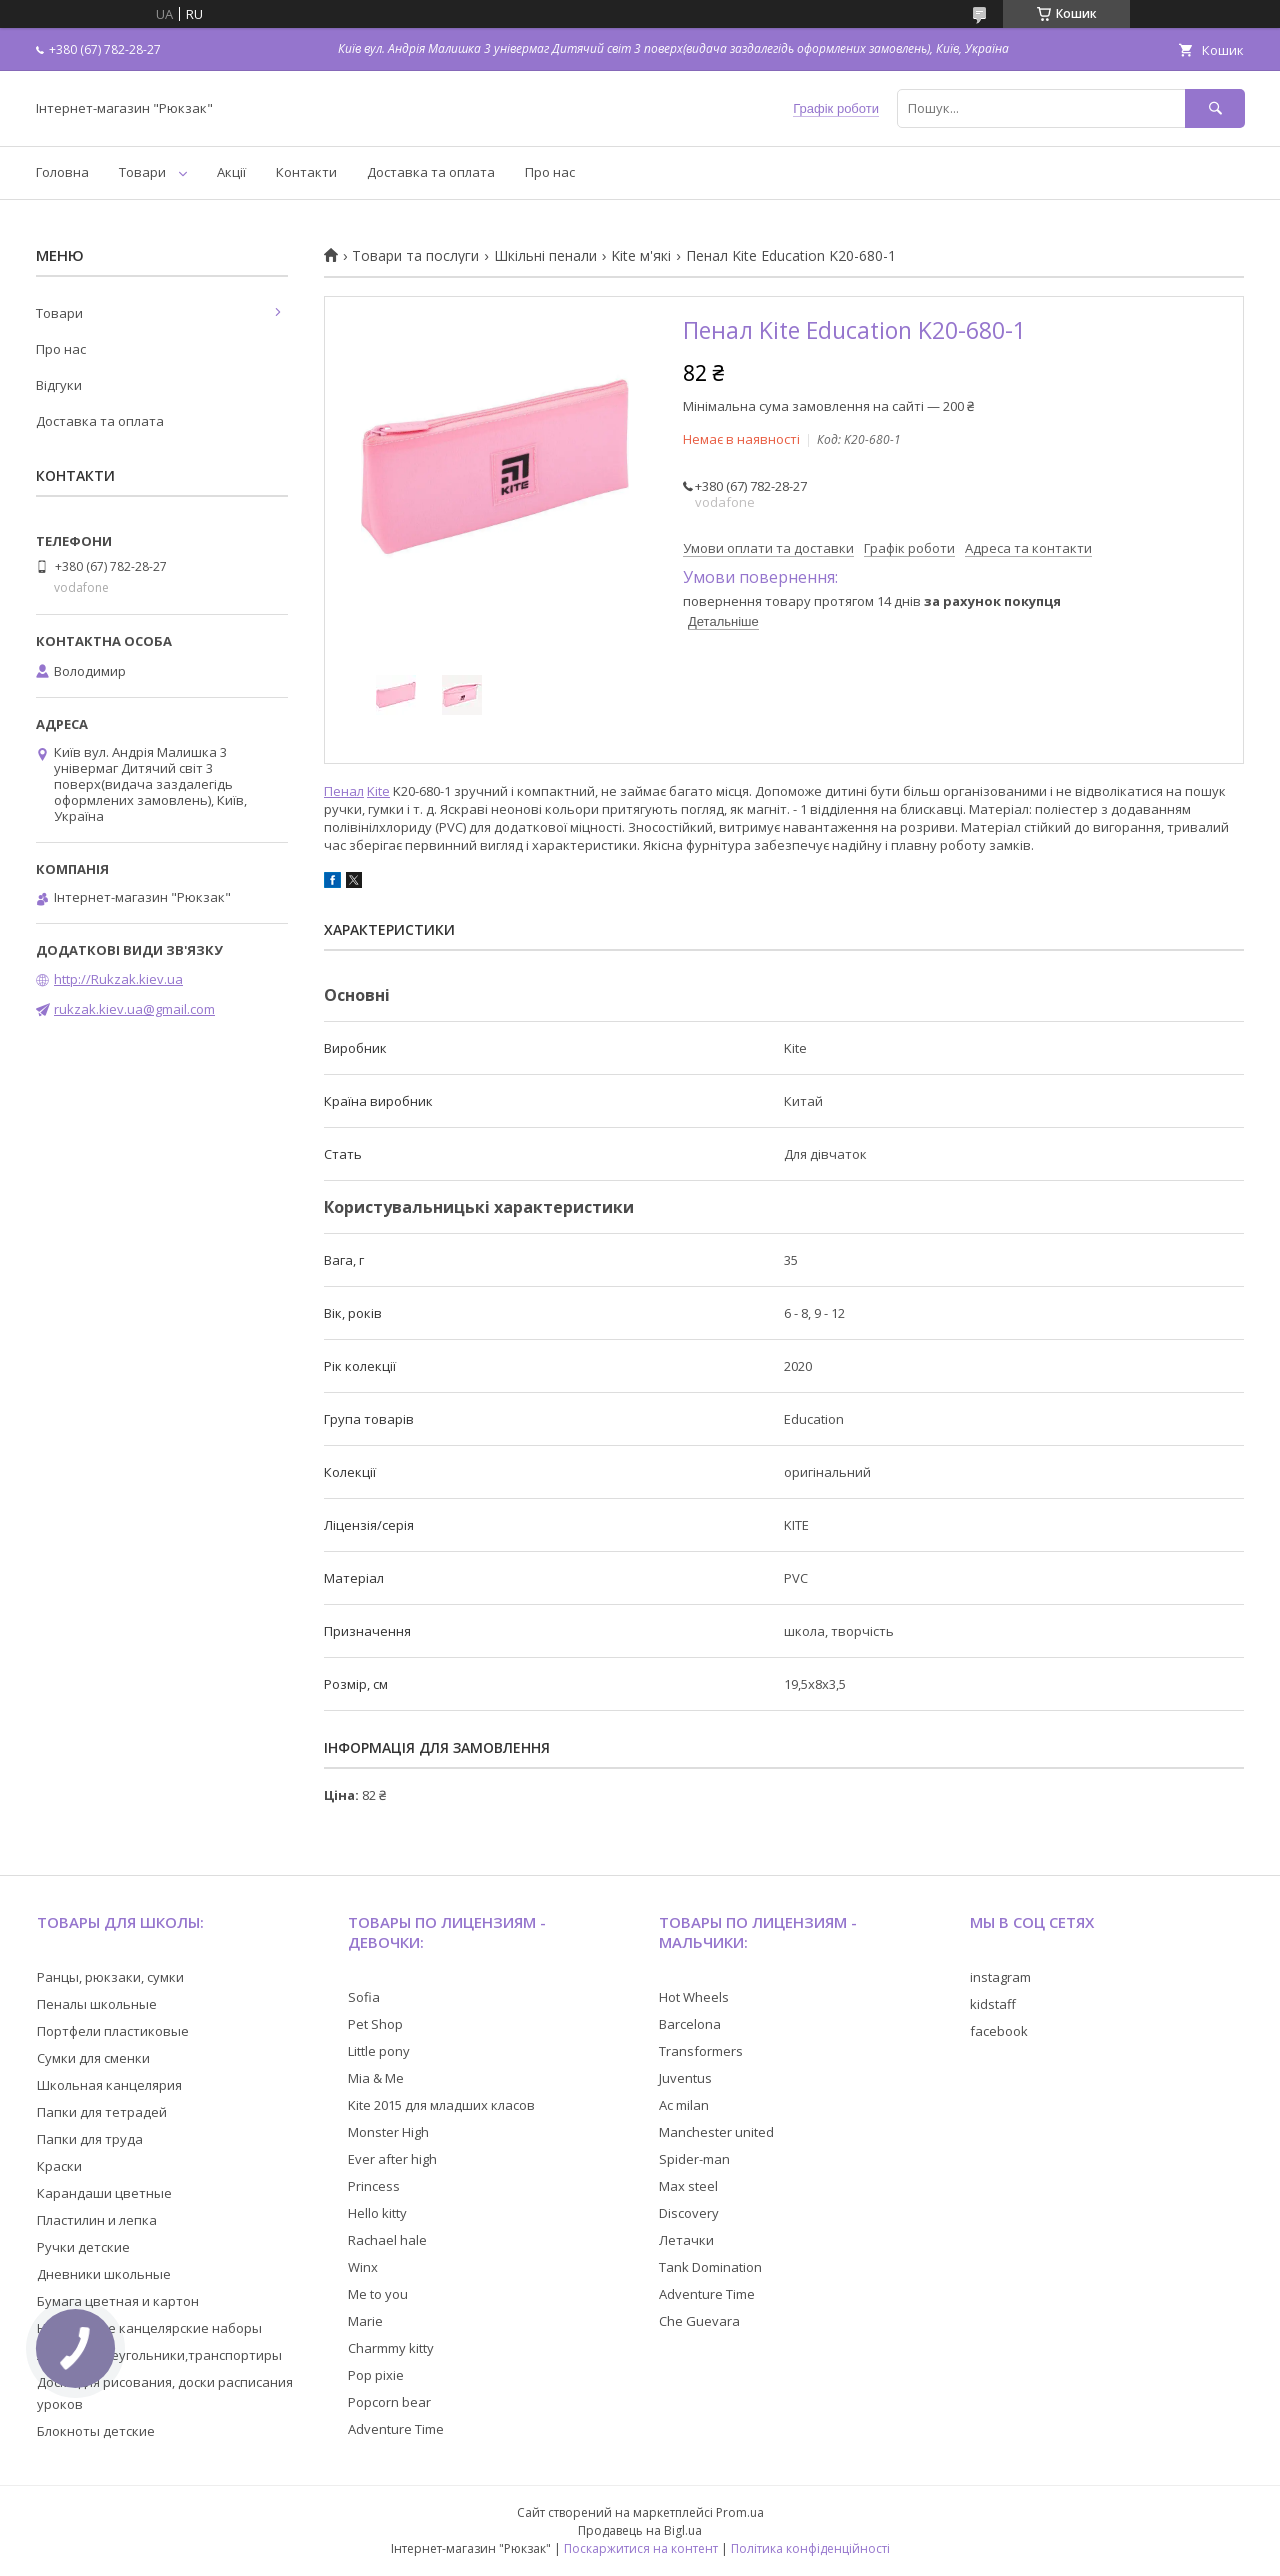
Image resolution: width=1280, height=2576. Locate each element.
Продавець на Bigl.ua (640, 2530)
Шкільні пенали (545, 256)
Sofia (364, 1997)
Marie (365, 2321)
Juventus (685, 2078)
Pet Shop (375, 2024)
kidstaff (993, 2004)
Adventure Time (396, 2429)
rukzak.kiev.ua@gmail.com (134, 1009)
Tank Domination (710, 2267)
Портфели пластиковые (113, 2031)
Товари (142, 172)
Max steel (688, 2186)
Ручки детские (83, 2247)
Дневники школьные (104, 2274)
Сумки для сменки (93, 2058)
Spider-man (694, 2159)
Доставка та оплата (431, 172)
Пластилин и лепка (97, 2220)
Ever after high (392, 2159)
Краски (59, 2166)
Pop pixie (376, 2375)
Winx (363, 2267)
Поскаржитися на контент (641, 2548)
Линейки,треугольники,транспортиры (159, 2355)
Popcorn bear (389, 2402)
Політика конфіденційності (810, 2548)
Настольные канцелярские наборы (149, 2328)
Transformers (701, 2051)
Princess (374, 2186)
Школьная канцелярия (109, 2085)
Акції (231, 172)
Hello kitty (377, 2213)
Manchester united (716, 2132)
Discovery (689, 2213)
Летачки (686, 2240)
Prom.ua (740, 2512)
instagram (1000, 1977)
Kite (378, 791)
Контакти (306, 172)
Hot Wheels (694, 1997)
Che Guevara (699, 2321)
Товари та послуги (415, 256)
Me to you (378, 2294)
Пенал (344, 791)
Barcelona (690, 2024)
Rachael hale (387, 2240)
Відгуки (59, 385)
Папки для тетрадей (102, 2112)
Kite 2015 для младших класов (441, 2105)
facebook (999, 2031)
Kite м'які (641, 256)
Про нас (550, 172)
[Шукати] (1215, 108)
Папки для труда (90, 2139)
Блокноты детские (96, 2431)
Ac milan (684, 2105)
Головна (62, 172)
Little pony (379, 2051)
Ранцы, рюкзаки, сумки (110, 1977)
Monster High (388, 2132)
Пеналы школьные (97, 2004)
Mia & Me (376, 2078)
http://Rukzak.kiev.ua (118, 979)
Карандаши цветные (104, 2193)
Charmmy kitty (391, 2348)
